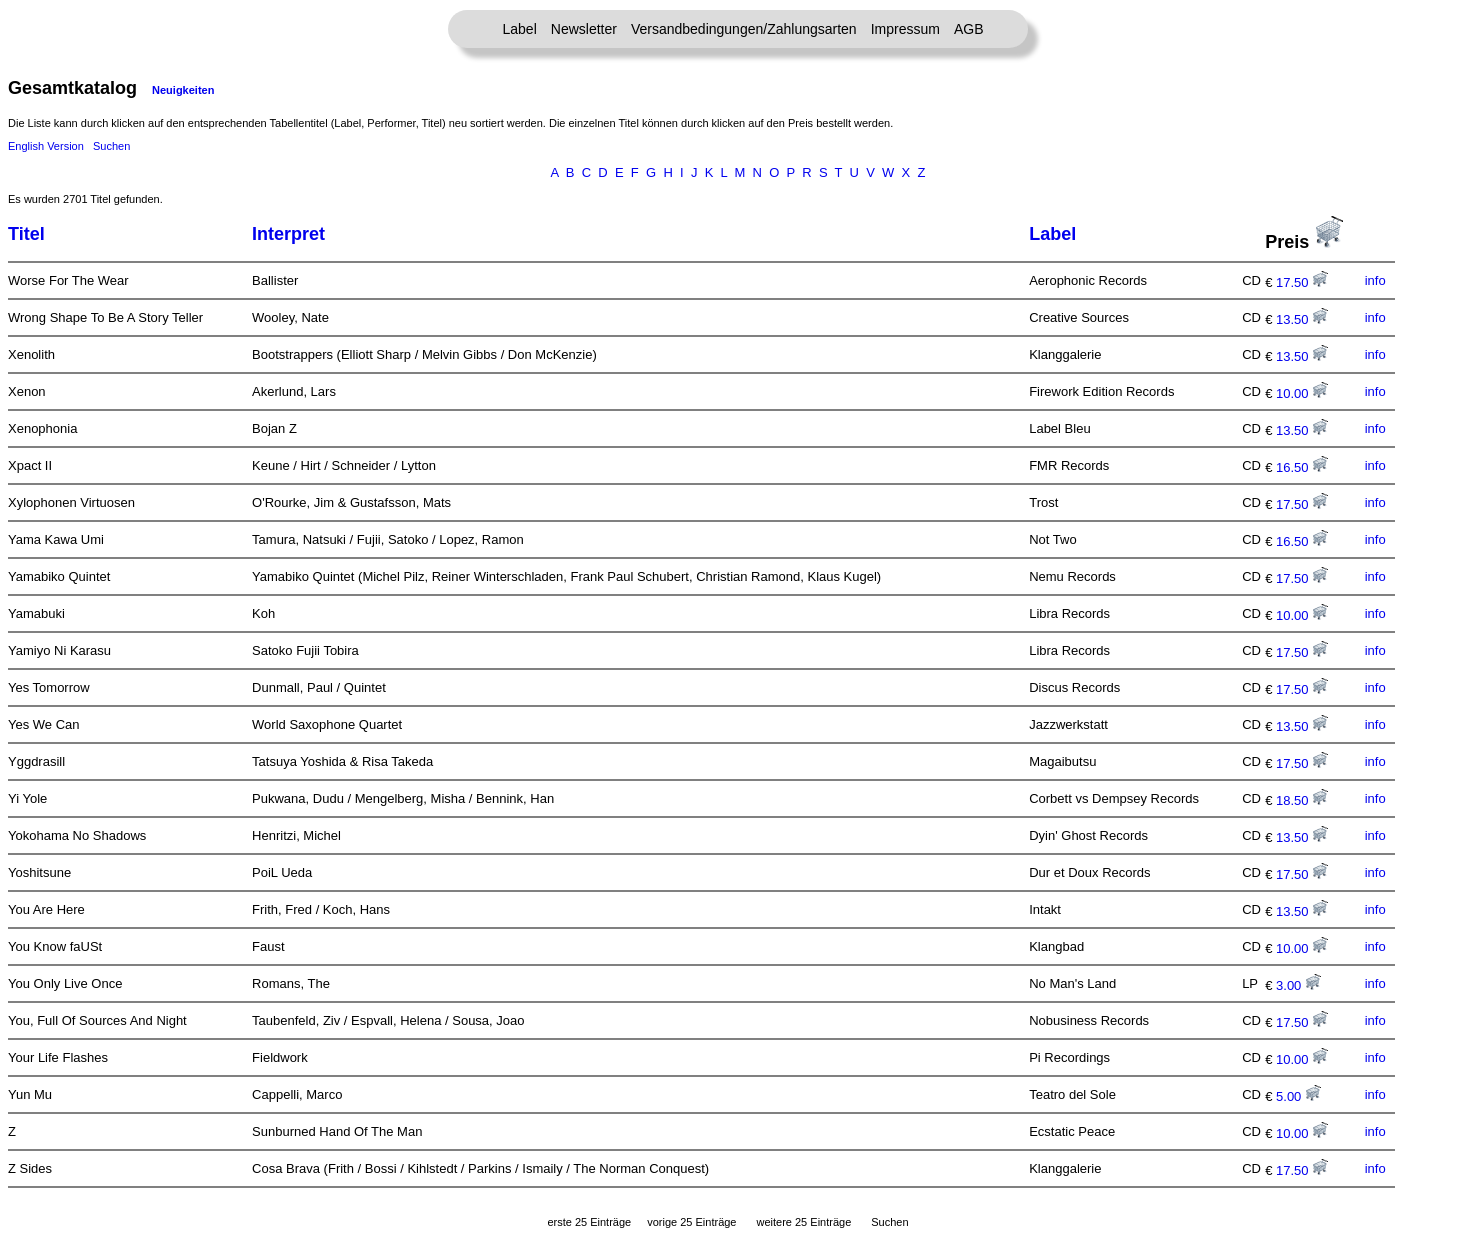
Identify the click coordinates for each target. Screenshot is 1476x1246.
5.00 (1298, 1096)
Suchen (111, 146)
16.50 (1302, 467)
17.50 (1302, 282)
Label (520, 29)
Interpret (288, 234)
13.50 (1302, 319)
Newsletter (584, 29)
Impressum (905, 29)
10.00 (1302, 393)
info (1375, 280)
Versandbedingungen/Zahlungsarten (744, 29)
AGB (969, 29)
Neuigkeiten (183, 90)
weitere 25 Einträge (803, 1222)
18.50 (1302, 800)
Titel (26, 234)
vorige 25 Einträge (691, 1222)
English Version (46, 146)
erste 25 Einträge (589, 1222)
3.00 (1298, 985)
